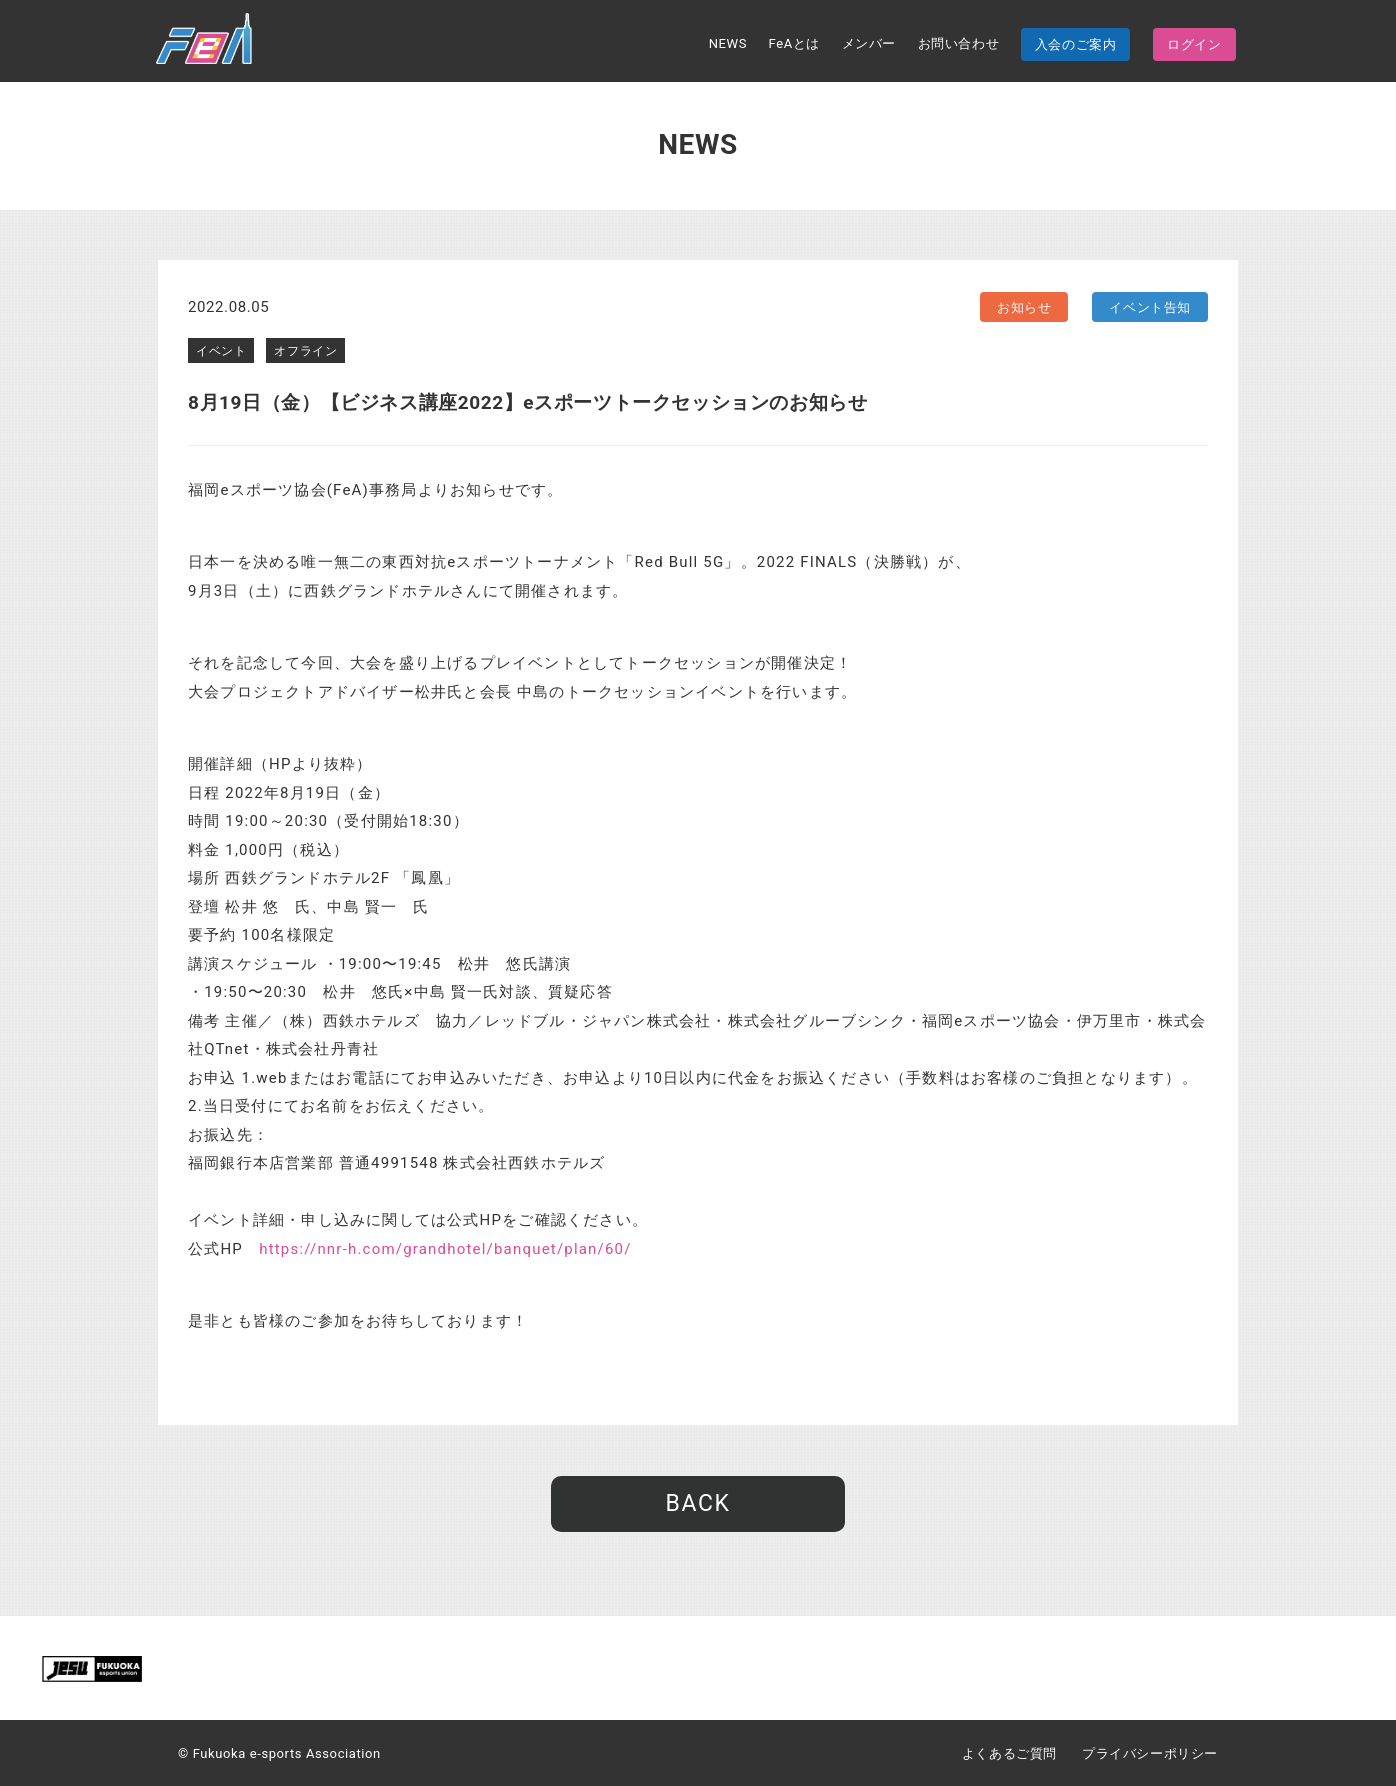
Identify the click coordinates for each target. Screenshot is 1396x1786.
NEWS (728, 43)
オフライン (305, 351)
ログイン (1194, 44)
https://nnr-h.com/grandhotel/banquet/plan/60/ (445, 1249)
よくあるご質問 (1009, 1753)
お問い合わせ (959, 43)
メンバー (869, 43)
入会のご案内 (1076, 44)
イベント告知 (1150, 307)
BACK (697, 1503)
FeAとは (794, 43)
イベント (221, 351)
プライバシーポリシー (1150, 1753)
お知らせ (1024, 307)
